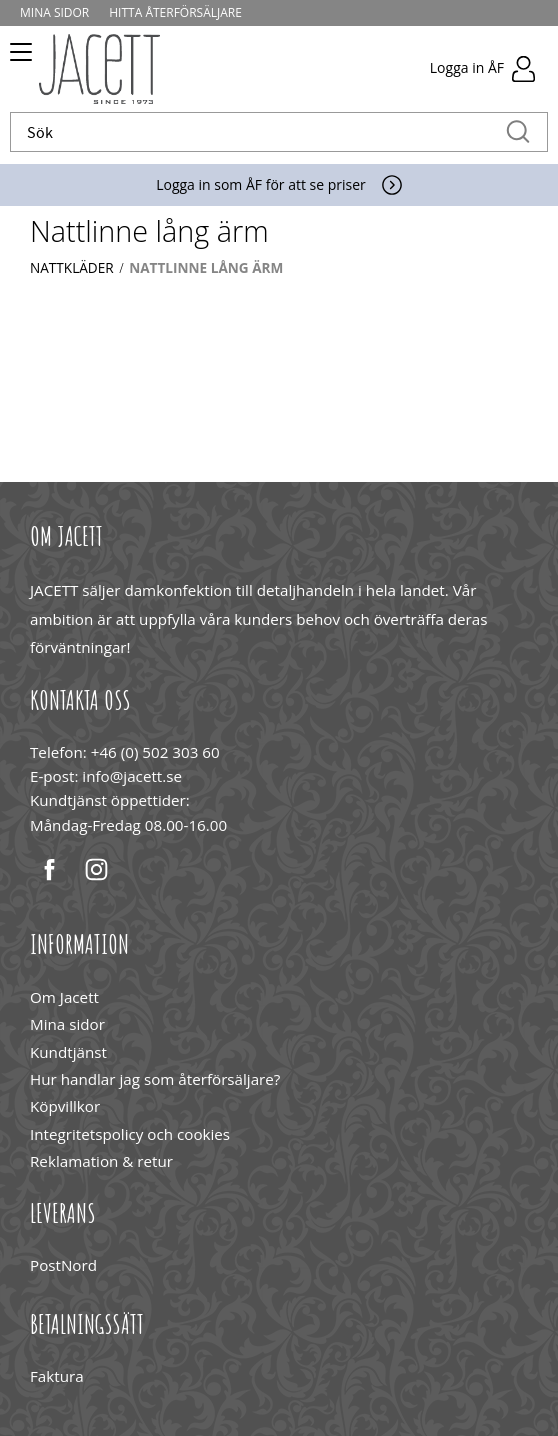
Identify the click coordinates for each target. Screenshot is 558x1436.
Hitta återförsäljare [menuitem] (175, 12)
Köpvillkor (65, 1106)
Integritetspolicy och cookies (130, 1134)
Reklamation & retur (101, 1161)
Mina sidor (67, 1024)
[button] (17, 59)
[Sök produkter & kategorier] (258, 132)
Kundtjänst (68, 1052)
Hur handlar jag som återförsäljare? (155, 1079)
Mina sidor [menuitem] (54, 12)
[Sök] (518, 132)
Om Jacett (64, 997)
